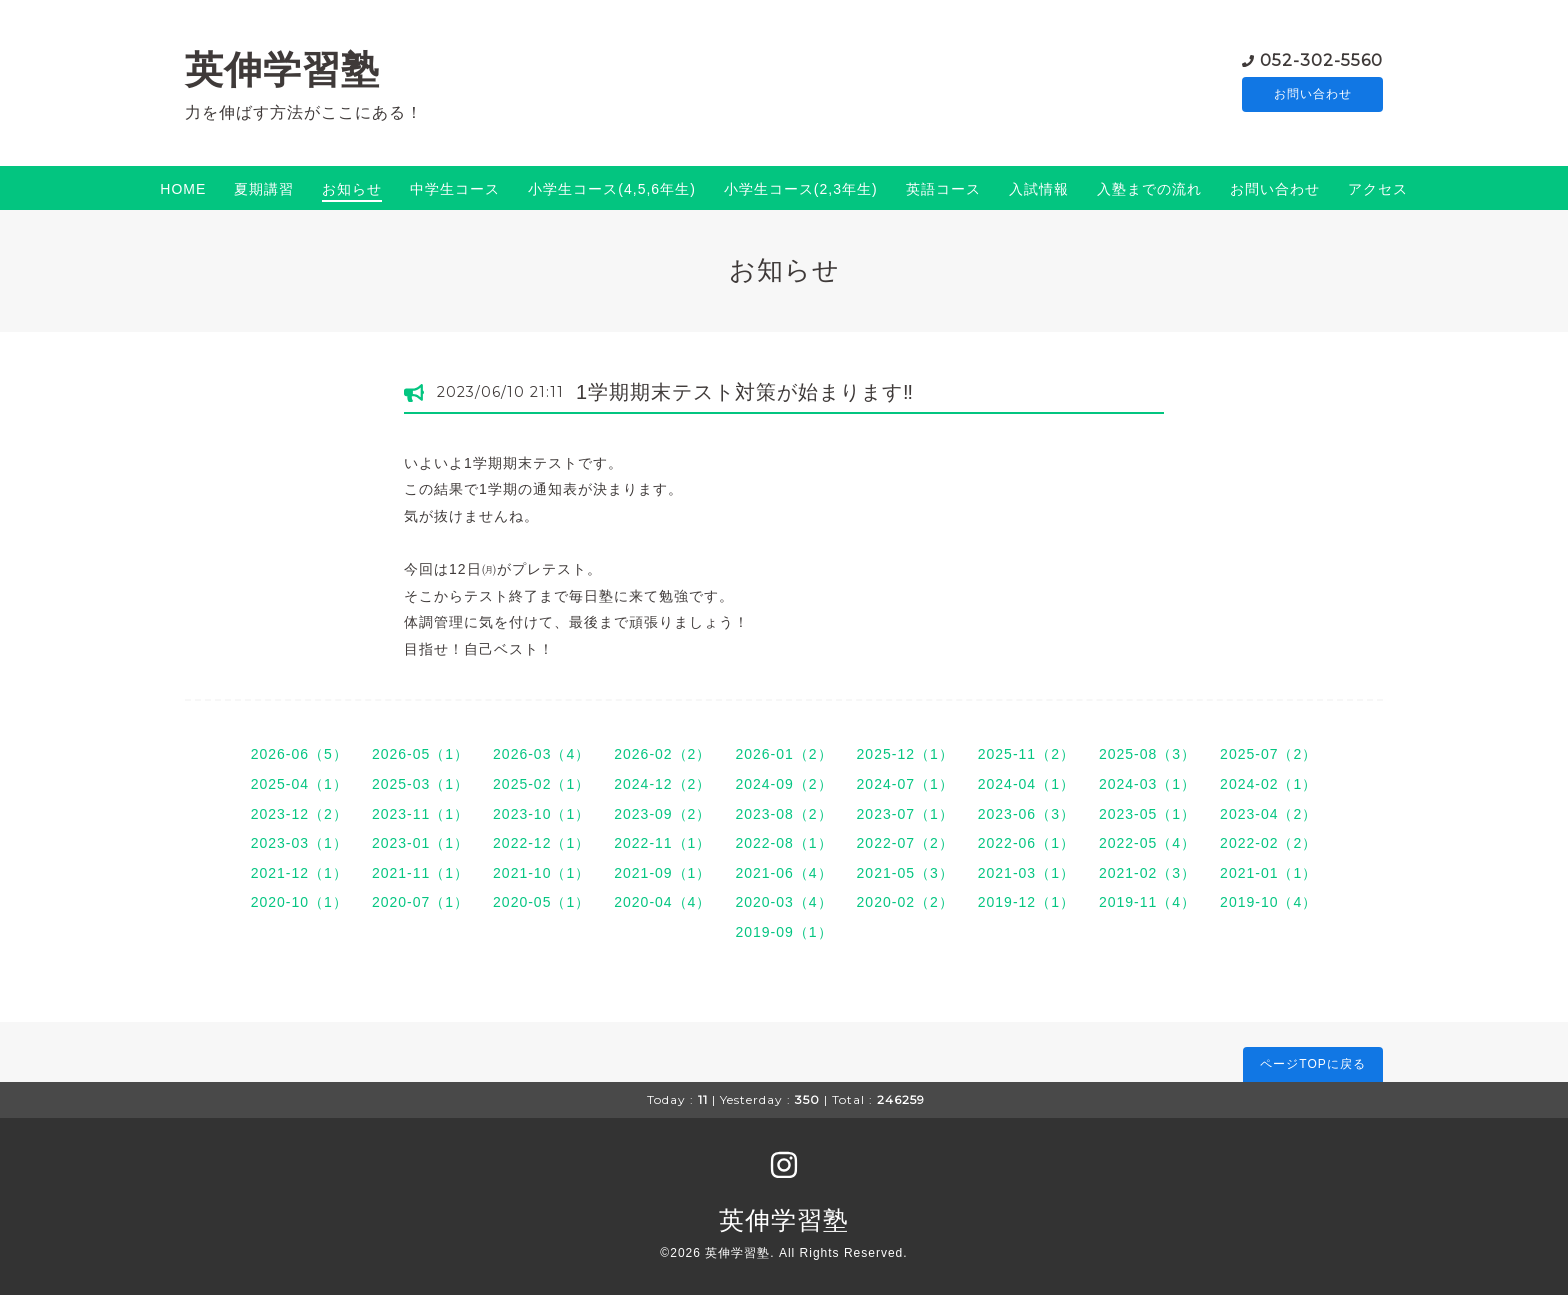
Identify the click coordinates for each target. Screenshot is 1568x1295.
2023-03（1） (299, 843)
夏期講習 (264, 189)
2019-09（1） (783, 932)
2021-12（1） (299, 873)
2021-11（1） (420, 873)
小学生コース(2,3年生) (801, 189)
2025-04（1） (299, 784)
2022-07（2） (905, 843)
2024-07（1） (905, 784)
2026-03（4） (541, 754)
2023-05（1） (1147, 814)
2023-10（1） (541, 814)
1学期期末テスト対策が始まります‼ (745, 392)
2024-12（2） (662, 784)
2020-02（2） (905, 902)
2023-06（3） (1026, 814)
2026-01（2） (783, 754)
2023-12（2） (299, 814)
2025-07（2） (1268, 754)
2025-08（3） (1147, 754)
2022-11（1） (662, 843)
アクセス (1378, 189)
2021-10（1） (541, 873)
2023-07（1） (905, 814)
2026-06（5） (299, 754)
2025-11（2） (1026, 754)
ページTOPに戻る (1312, 1064)
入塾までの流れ (1149, 189)
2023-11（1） (420, 814)
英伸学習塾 (282, 69)
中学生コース (455, 189)
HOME (183, 189)
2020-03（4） (783, 902)
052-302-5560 (1321, 59)
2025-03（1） (420, 784)
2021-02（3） (1147, 873)
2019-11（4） (1147, 902)
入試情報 (1039, 189)
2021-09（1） (662, 873)
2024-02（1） (1268, 784)
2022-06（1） (1026, 843)
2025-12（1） (905, 754)
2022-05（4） (1147, 843)
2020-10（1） (299, 902)
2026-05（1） (420, 754)
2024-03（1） (1147, 784)
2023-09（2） (662, 814)
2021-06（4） (783, 873)
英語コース (943, 189)
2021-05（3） (905, 873)
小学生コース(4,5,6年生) (611, 189)
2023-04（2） (1268, 814)
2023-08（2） (783, 814)
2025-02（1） (541, 784)
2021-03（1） (1026, 873)
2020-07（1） (420, 902)
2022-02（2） (1268, 843)
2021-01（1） (1268, 873)
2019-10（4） (1268, 902)
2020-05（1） (541, 902)
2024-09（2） (783, 784)
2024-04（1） (1026, 784)
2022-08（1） (783, 843)
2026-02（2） (662, 754)
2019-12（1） (1026, 902)
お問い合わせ (1313, 95)
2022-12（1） (541, 843)
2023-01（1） (420, 843)
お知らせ (352, 189)
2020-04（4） (662, 902)
